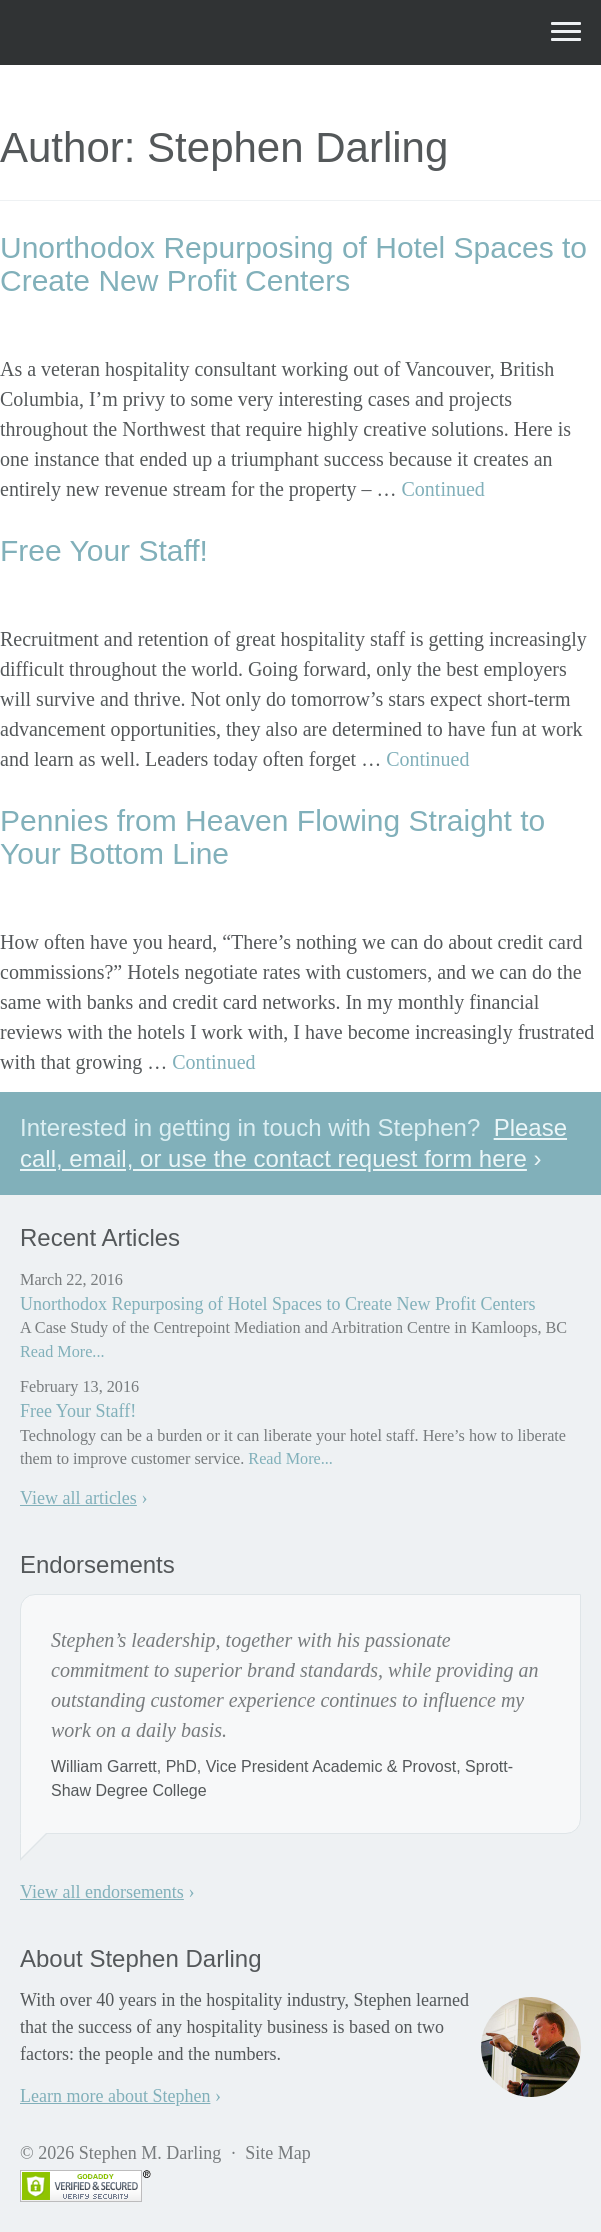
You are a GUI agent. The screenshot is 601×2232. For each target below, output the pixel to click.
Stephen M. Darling (159, 31)
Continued (443, 489)
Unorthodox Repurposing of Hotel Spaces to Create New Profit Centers (293, 264)
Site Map (278, 2153)
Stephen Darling (196, 325)
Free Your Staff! (104, 550)
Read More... (62, 1352)
